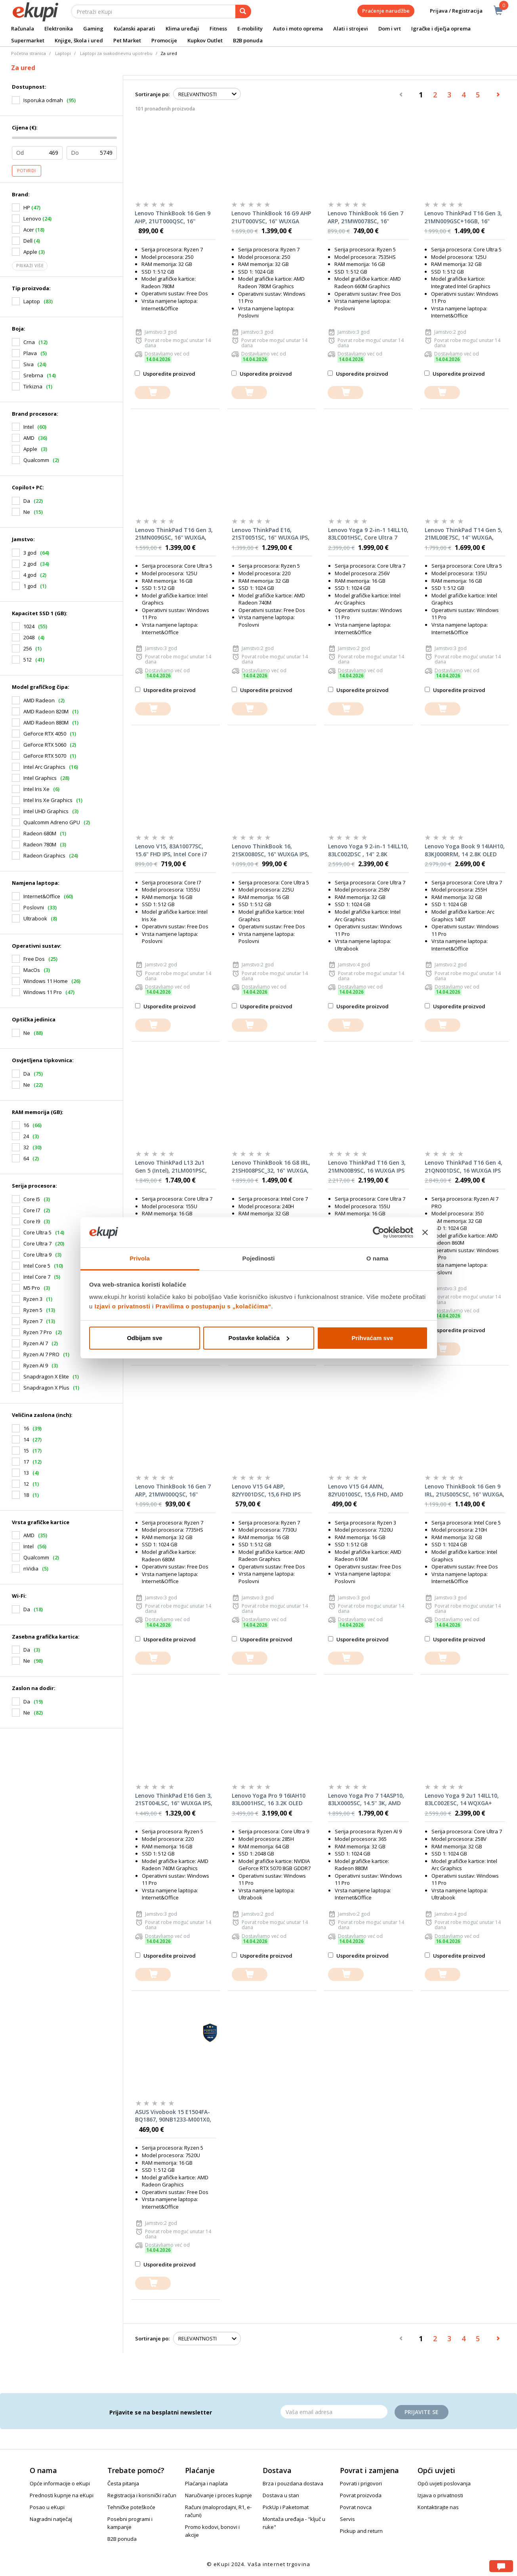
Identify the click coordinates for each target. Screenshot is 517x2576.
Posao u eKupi (47, 2507)
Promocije (164, 40)
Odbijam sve (144, 1338)
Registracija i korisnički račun (141, 2495)
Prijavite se (421, 2412)
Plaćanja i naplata (206, 2483)
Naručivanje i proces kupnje (218, 2495)
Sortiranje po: (152, 94)
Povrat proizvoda (361, 2495)
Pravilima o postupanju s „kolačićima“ (213, 1306)
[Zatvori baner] (425, 1232)
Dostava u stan (281, 2495)
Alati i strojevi (350, 28)
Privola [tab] (140, 1258)
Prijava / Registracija (451, 11)
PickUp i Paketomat (286, 2507)
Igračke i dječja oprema (441, 28)
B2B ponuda (248, 40)
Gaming (93, 28)
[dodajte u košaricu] (152, 392)
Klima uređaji (182, 28)
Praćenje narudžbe (386, 10)
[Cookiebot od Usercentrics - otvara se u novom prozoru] (378, 1232)
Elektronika (58, 28)
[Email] (333, 2411)
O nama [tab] (377, 1258)
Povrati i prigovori (361, 2483)
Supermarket (27, 40)
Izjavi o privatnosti (123, 1306)
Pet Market (127, 40)
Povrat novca (356, 2507)
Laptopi (63, 53)
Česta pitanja (123, 2483)
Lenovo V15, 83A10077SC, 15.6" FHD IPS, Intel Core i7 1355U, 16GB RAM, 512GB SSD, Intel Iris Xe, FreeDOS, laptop (171, 850)
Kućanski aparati (134, 28)
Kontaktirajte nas (438, 2507)
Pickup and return (361, 2530)
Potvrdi (26, 170)
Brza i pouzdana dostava (293, 2483)
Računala (22, 28)
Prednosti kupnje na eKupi (61, 2495)
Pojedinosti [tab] (258, 1258)
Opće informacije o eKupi (60, 2483)
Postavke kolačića (259, 1338)
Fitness (218, 28)
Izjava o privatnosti (440, 2495)
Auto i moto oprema (298, 28)
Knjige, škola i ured (79, 40)
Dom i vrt (389, 28)
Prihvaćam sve (372, 1338)
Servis (347, 2519)
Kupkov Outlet (205, 40)
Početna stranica (28, 53)
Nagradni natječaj (51, 2519)
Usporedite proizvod (165, 373)
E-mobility (250, 28)
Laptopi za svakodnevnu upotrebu (116, 53)
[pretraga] (243, 11)
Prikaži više (29, 265)
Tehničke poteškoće (131, 2507)
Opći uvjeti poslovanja (444, 2483)
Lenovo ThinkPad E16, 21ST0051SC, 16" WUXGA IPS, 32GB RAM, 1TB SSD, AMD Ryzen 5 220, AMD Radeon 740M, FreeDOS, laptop (270, 534)
